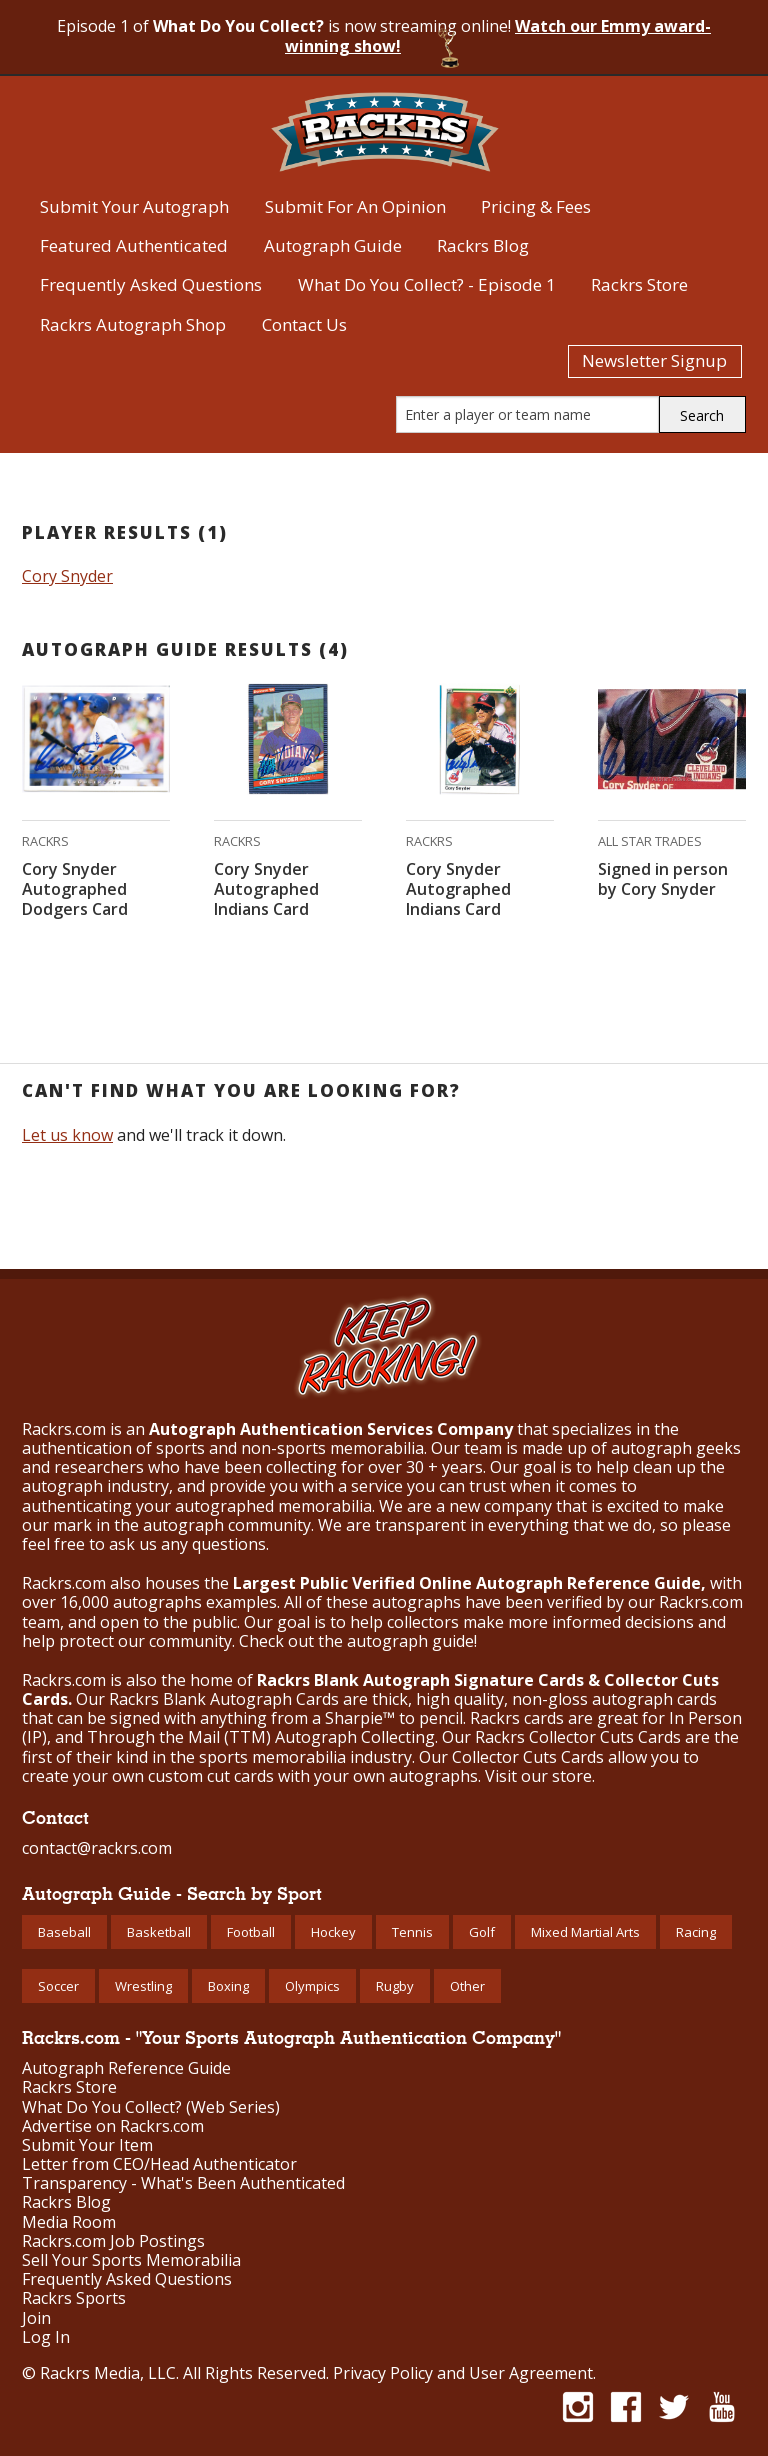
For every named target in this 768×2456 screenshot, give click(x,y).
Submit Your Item (87, 2145)
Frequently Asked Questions (151, 284)
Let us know (67, 1135)
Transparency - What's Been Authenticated (183, 2183)
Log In (46, 2337)
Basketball (159, 1932)
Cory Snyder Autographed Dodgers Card (75, 889)
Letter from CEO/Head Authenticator (159, 2164)
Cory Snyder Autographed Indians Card (266, 889)
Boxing (228, 1986)
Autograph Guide (333, 245)
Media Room (69, 2222)
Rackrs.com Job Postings (113, 2241)
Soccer (58, 1986)
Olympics (312, 1986)
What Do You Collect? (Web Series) (151, 2107)
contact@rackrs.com (97, 1848)
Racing (696, 1932)
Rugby (395, 1986)
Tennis (412, 1932)
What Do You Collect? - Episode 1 (427, 284)
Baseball (64, 1932)
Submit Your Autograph (134, 206)
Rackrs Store (639, 284)
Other (467, 1986)
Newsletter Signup (654, 360)
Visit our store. (540, 1776)
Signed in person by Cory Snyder (663, 879)
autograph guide (410, 1641)
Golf (482, 1932)
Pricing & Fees (536, 206)
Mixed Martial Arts (585, 1932)
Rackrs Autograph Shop (133, 324)
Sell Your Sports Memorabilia (131, 2260)
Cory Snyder (67, 576)
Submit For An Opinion (355, 206)
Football (251, 1932)
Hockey (333, 1932)
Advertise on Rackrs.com (113, 2126)
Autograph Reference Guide (126, 2068)
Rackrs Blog (483, 245)
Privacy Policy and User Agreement (463, 2373)
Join (36, 2318)
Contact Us (304, 324)
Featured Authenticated (134, 245)
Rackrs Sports (74, 2298)
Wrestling (143, 1986)
